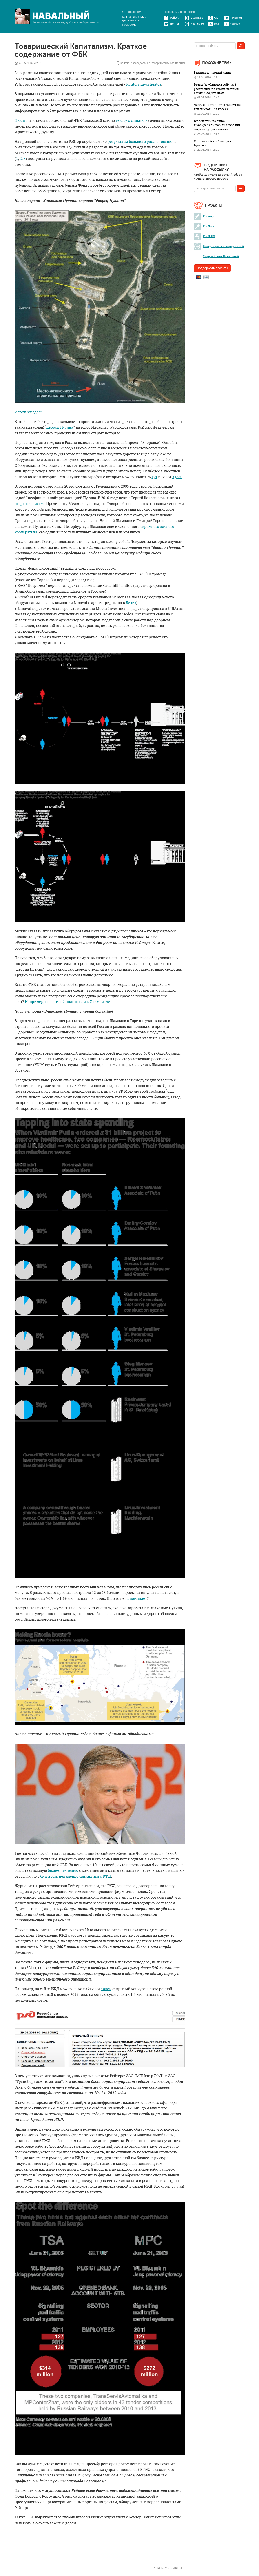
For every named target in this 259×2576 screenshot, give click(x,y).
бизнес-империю (63, 1870)
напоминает (136, 1598)
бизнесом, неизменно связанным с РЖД (75, 1876)
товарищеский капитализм (168, 63)
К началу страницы (169, 2567)
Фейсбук (172, 17)
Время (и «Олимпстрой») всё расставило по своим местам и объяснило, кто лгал (216, 89)
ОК (213, 17)
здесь (177, 477)
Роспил (204, 216)
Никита (21, 120)
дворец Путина (59, 427)
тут (154, 477)
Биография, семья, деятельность (134, 18)
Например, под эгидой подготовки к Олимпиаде (67, 1002)
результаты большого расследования (140, 141)
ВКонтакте (194, 17)
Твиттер (172, 23)
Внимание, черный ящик (212, 73)
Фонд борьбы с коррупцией (219, 246)
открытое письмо (30, 504)
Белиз (131, 603)
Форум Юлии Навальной (216, 256)
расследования (140, 63)
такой (106, 1989)
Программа (129, 24)
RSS (214, 23)
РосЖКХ (204, 236)
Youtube (232, 23)
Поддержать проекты (212, 268)
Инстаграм (194, 23)
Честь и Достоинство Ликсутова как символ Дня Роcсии (217, 107)
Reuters (124, 63)
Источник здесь (28, 412)
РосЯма (204, 226)
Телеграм (233, 17)
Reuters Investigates (143, 84)
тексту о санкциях (132, 120)
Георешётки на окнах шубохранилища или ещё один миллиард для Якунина (217, 125)
